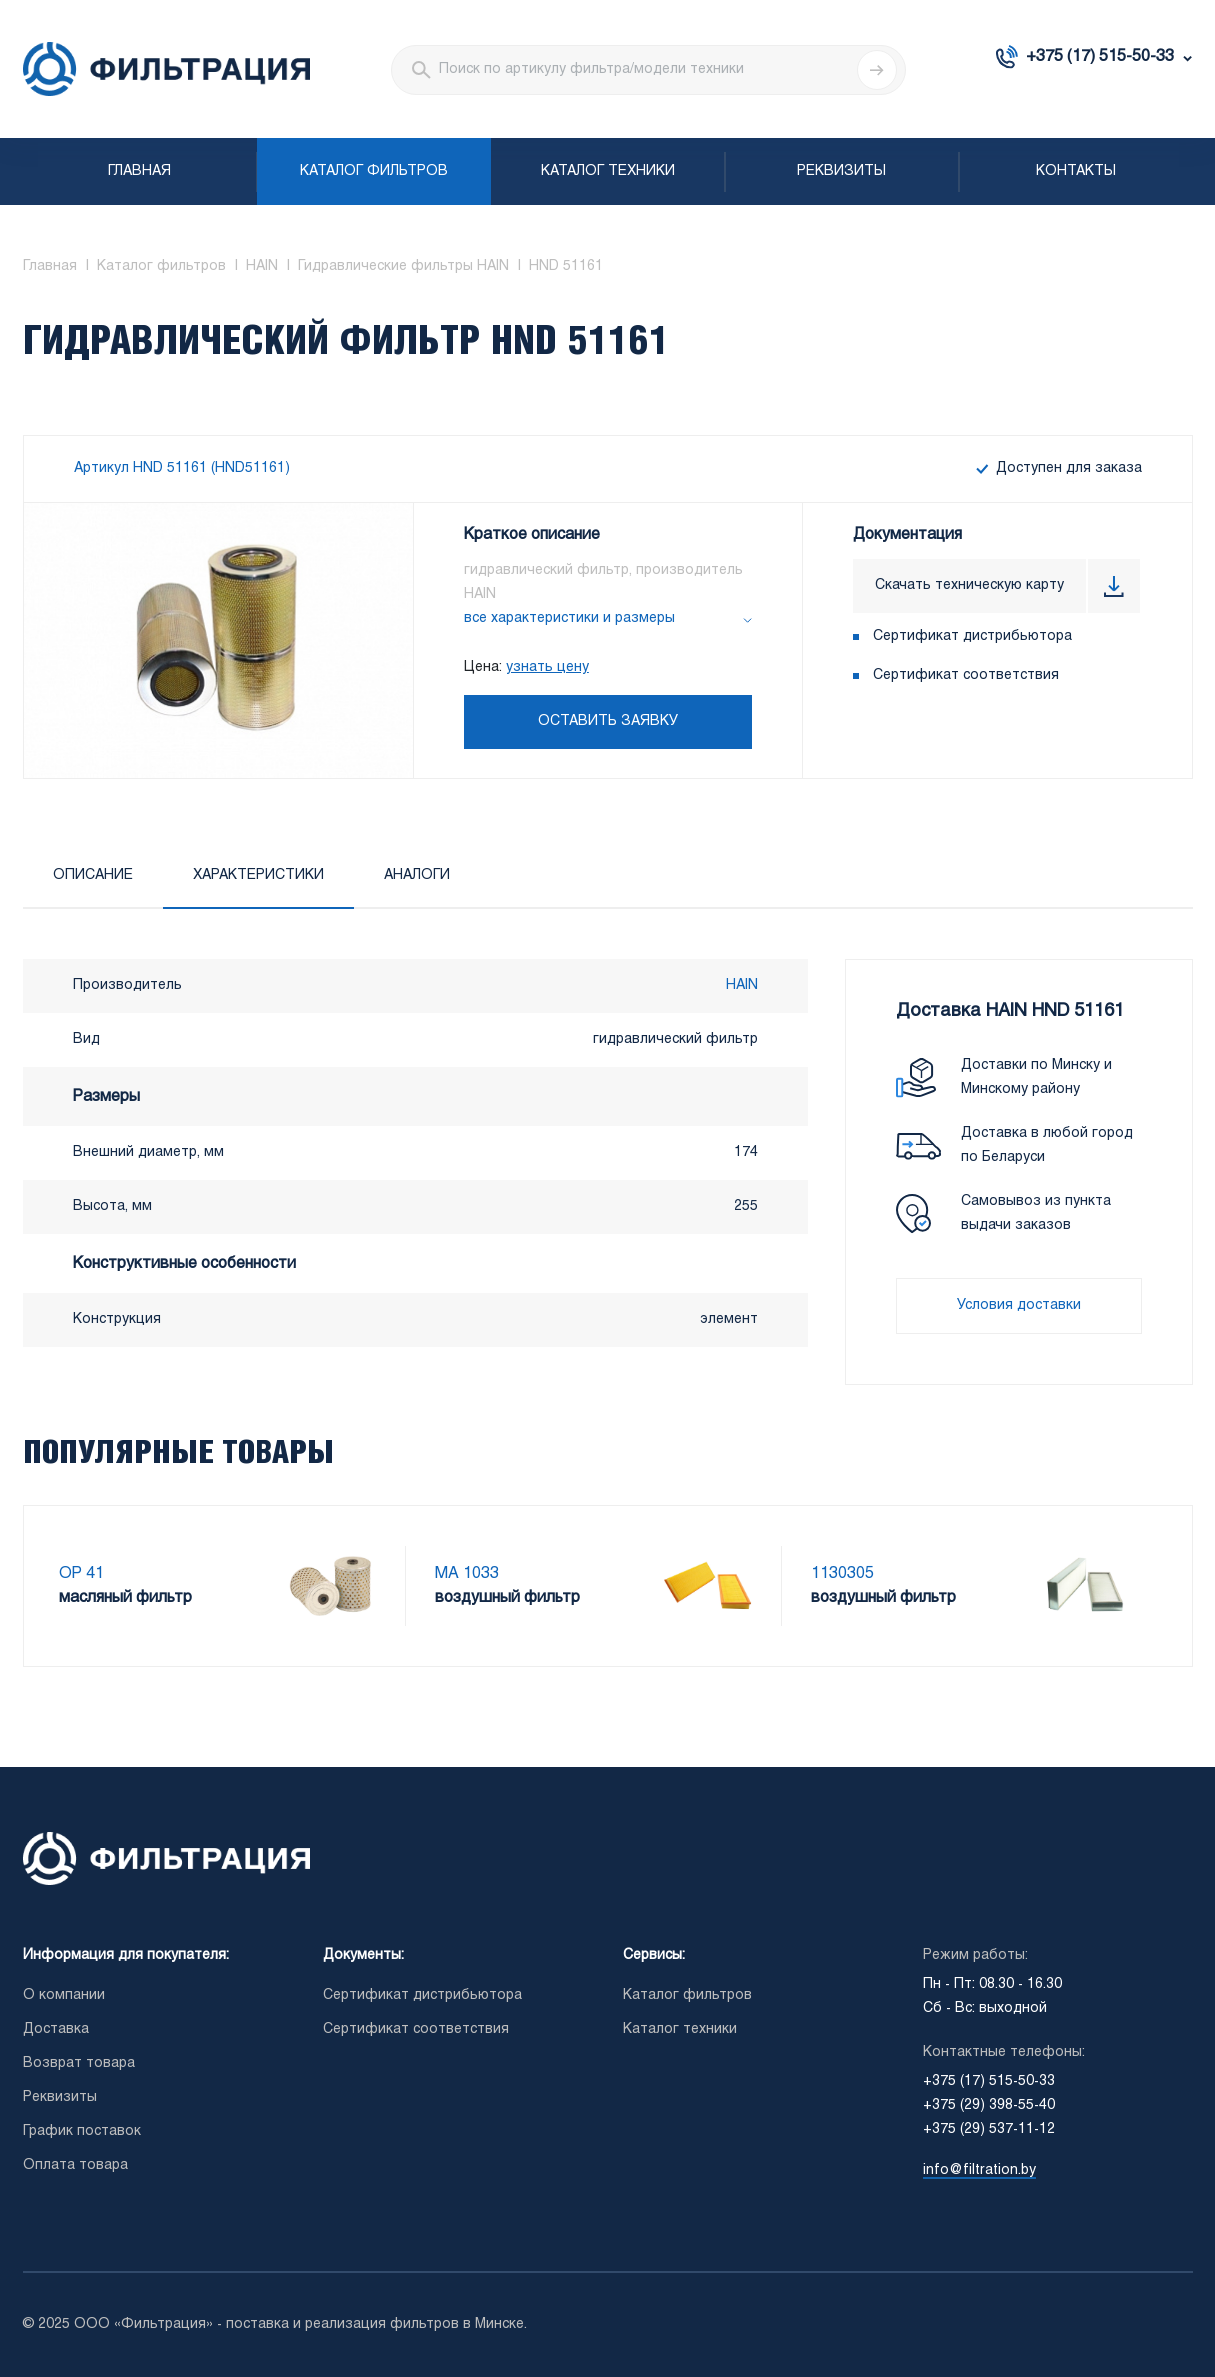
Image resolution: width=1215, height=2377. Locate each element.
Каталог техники (608, 171)
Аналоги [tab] (417, 875)
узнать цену (547, 667)
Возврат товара (79, 2063)
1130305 (842, 1573)
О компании (64, 1995)
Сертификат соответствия (966, 675)
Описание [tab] (93, 875)
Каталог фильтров (374, 171)
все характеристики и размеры (569, 618)
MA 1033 (467, 1573)
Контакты (1076, 171)
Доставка (56, 2029)
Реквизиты (841, 171)
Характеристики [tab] (258, 875)
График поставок (82, 2131)
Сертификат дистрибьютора (972, 636)
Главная (139, 171)
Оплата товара (75, 2165)
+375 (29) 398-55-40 (989, 2105)
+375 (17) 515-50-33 (1100, 56)
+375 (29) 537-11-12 (989, 2129)
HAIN (742, 985)
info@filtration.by (979, 2170)
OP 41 (81, 1573)
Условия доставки (1019, 1305)
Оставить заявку (608, 721)
